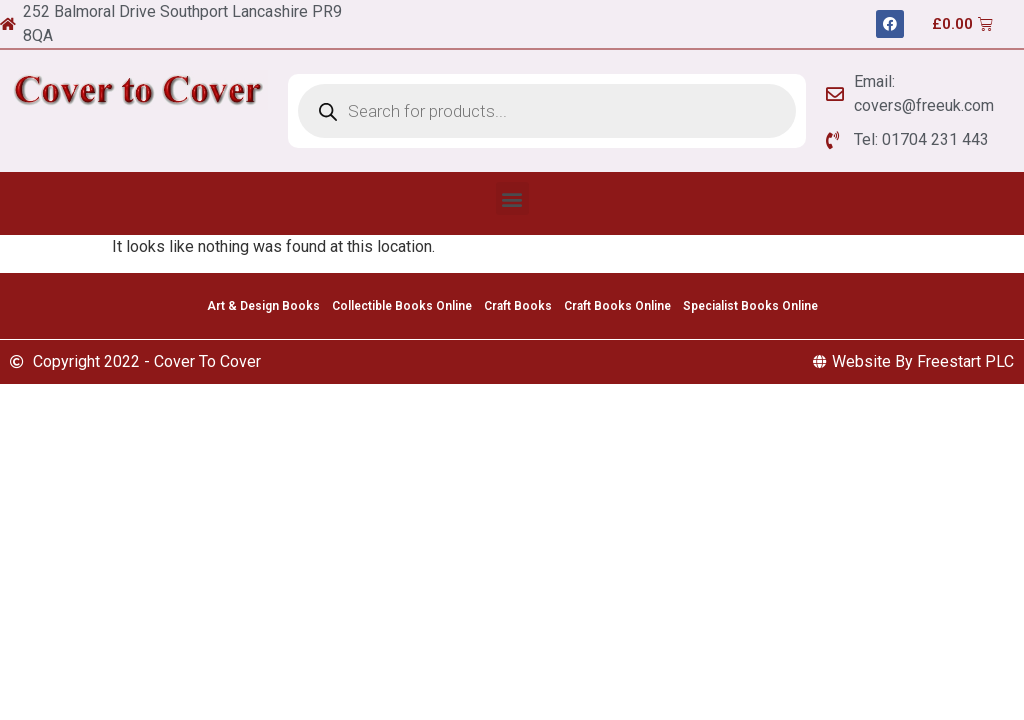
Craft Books (518, 306)
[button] (512, 198)
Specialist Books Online (750, 306)
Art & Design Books (263, 306)
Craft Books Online (617, 306)
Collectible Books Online (402, 306)
